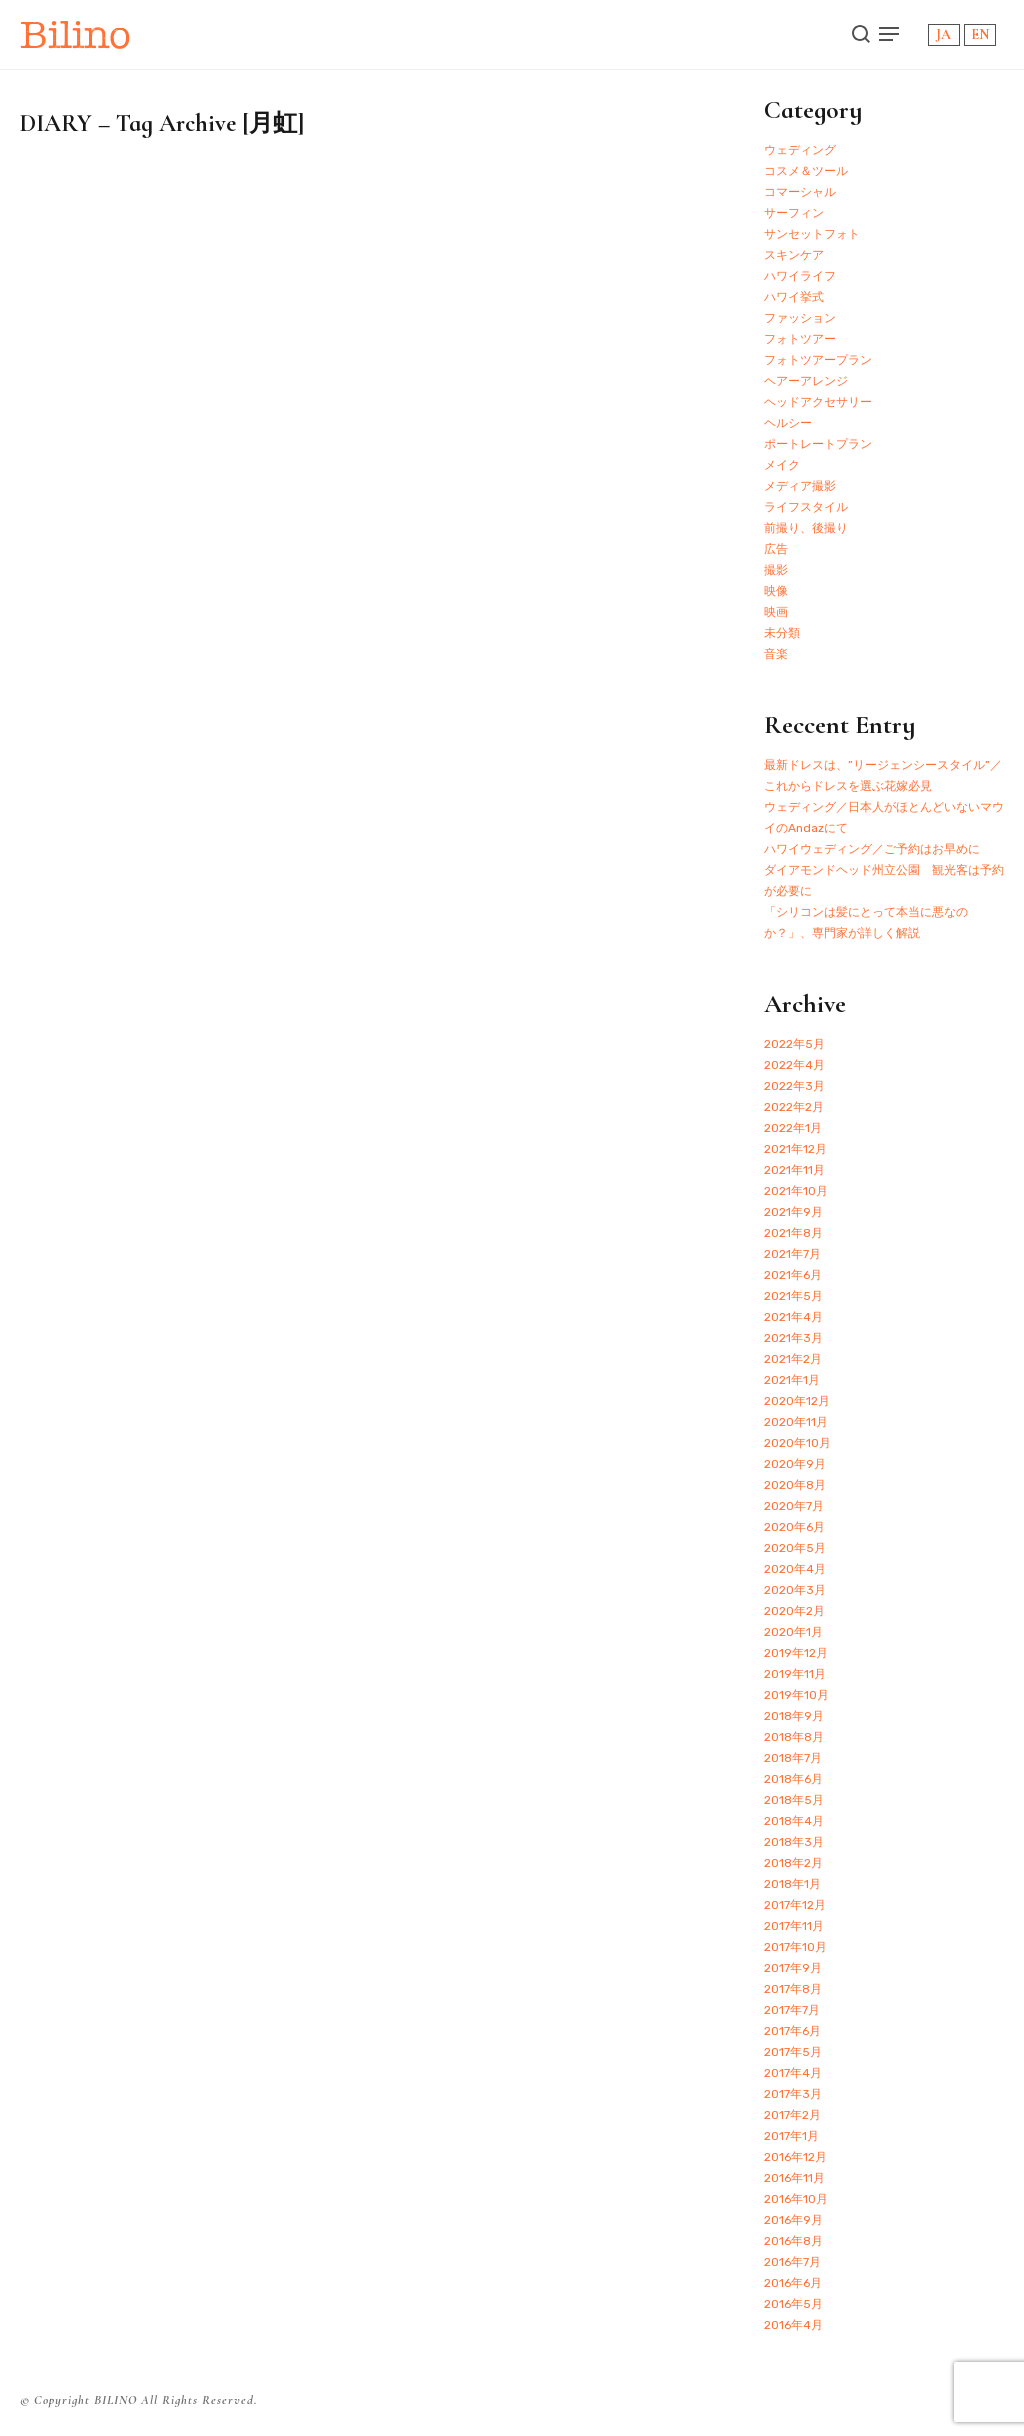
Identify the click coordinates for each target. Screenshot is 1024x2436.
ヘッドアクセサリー (818, 402)
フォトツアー (800, 339)
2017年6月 (792, 2031)
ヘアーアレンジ (806, 381)
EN (980, 34)
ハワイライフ (800, 276)
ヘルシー (788, 423)
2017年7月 (792, 2010)
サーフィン (794, 213)
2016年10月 (796, 2199)
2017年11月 (794, 1926)
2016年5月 (793, 2304)
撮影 (776, 570)
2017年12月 (795, 1905)
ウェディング (800, 150)
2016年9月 (793, 2220)
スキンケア (794, 255)
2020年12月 (797, 1401)
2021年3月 (793, 1338)
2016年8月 (793, 2241)
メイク (782, 465)
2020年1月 (793, 1632)
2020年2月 (794, 1611)
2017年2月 (792, 2115)
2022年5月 (794, 1044)
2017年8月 (793, 1989)
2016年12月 (795, 2157)
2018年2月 (793, 1863)
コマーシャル (800, 192)
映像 (776, 591)
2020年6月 (794, 1527)
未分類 (782, 633)
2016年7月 (792, 2262)
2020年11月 (796, 1422)
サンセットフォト (812, 234)
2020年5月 (795, 1548)
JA (943, 34)
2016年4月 (793, 2325)
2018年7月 (793, 1758)
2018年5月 (794, 1800)
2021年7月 (792, 1254)
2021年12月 (795, 1149)
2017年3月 (793, 2094)
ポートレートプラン (818, 444)
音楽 (776, 654)
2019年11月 (795, 1674)
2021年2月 (793, 1359)
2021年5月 (793, 1296)
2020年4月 (795, 1569)
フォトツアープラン (818, 360)
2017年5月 (793, 2052)
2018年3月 (794, 1842)
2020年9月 (795, 1464)
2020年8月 (795, 1485)
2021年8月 (793, 1233)
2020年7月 (794, 1506)
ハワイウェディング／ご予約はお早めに (872, 849)
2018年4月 (794, 1821)
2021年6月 (793, 1275)
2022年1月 (793, 1128)
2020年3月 (795, 1590)
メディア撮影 (800, 486)
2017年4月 (793, 2073)
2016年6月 (793, 2283)
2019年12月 (796, 1653)
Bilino (75, 34)
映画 (776, 612)
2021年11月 (794, 1170)
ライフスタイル (806, 507)
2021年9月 (793, 1212)
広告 (776, 549)
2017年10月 (795, 1947)
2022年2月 (794, 1107)
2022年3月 (794, 1086)
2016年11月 (794, 2178)
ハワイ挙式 (794, 297)
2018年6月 (793, 1779)
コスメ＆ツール (806, 171)
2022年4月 (794, 1065)
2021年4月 (793, 1317)
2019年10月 (796, 1695)
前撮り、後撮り (806, 528)
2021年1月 (792, 1380)
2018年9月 (794, 1716)
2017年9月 (793, 1968)
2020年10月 (797, 1443)
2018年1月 (792, 1884)
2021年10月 (796, 1191)
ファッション (800, 318)
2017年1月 (791, 2136)
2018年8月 (794, 1737)
